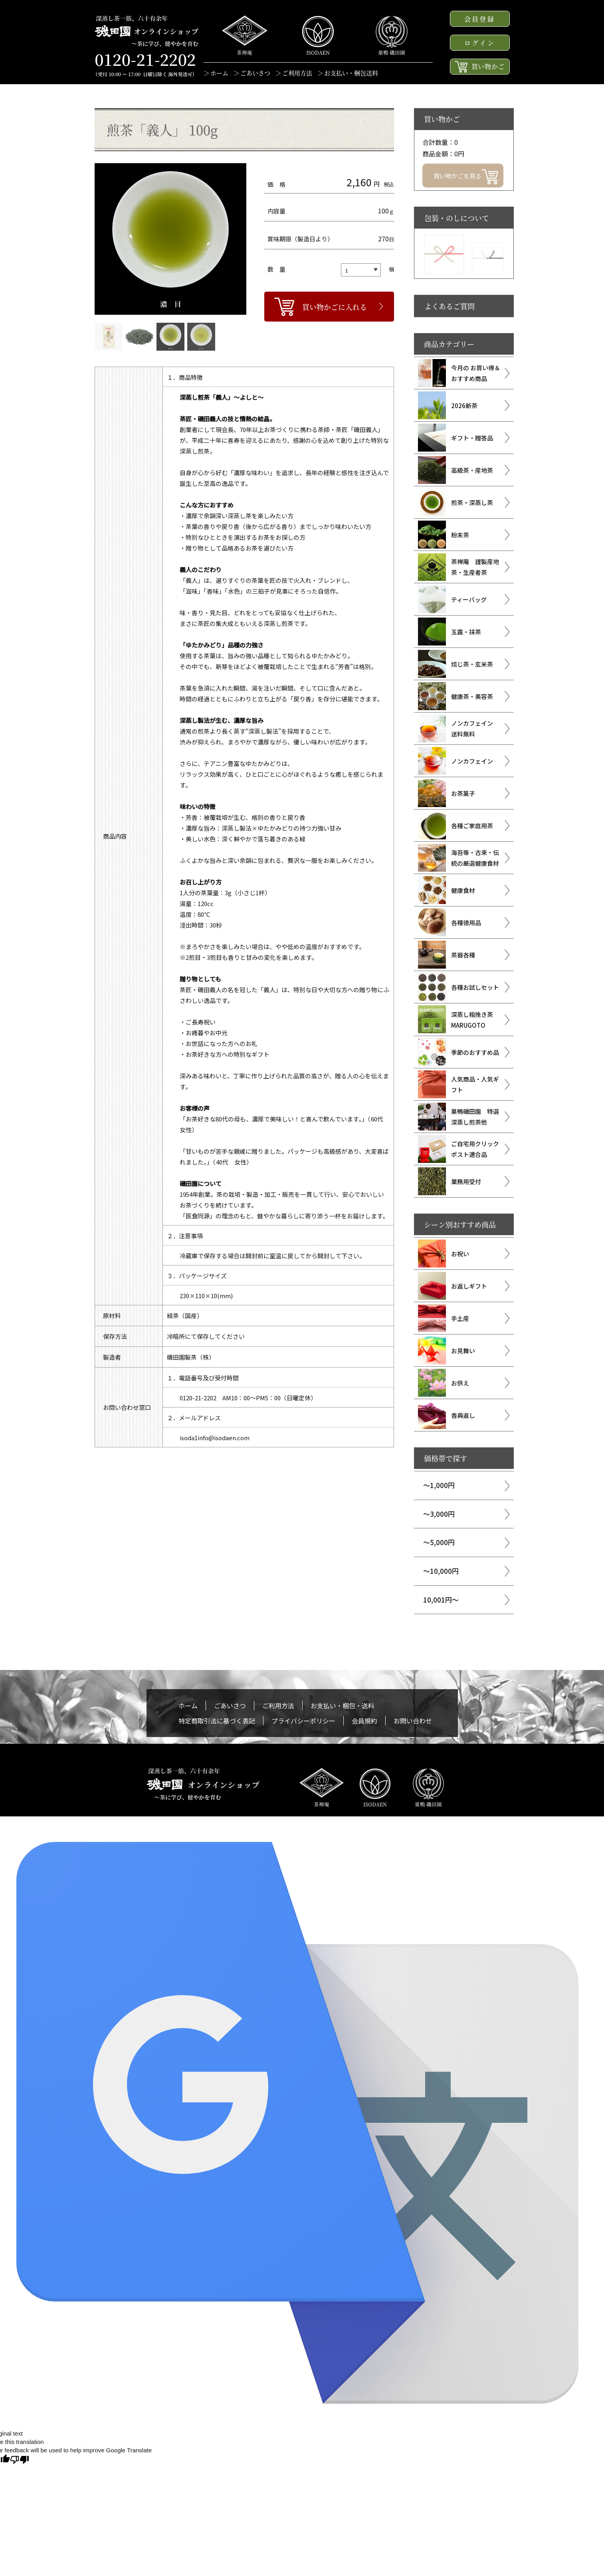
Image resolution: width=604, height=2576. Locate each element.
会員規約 (364, 1720)
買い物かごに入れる (334, 307)
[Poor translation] (19, 2459)
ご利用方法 (297, 73)
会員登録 (479, 19)
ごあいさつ (255, 73)
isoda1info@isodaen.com (215, 1437)
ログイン (479, 42)
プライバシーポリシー (303, 1720)
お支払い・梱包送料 (351, 73)
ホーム (219, 73)
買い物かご (480, 67)
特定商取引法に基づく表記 (216, 1720)
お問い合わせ (413, 1720)
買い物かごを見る (466, 177)
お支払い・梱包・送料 (342, 1705)
